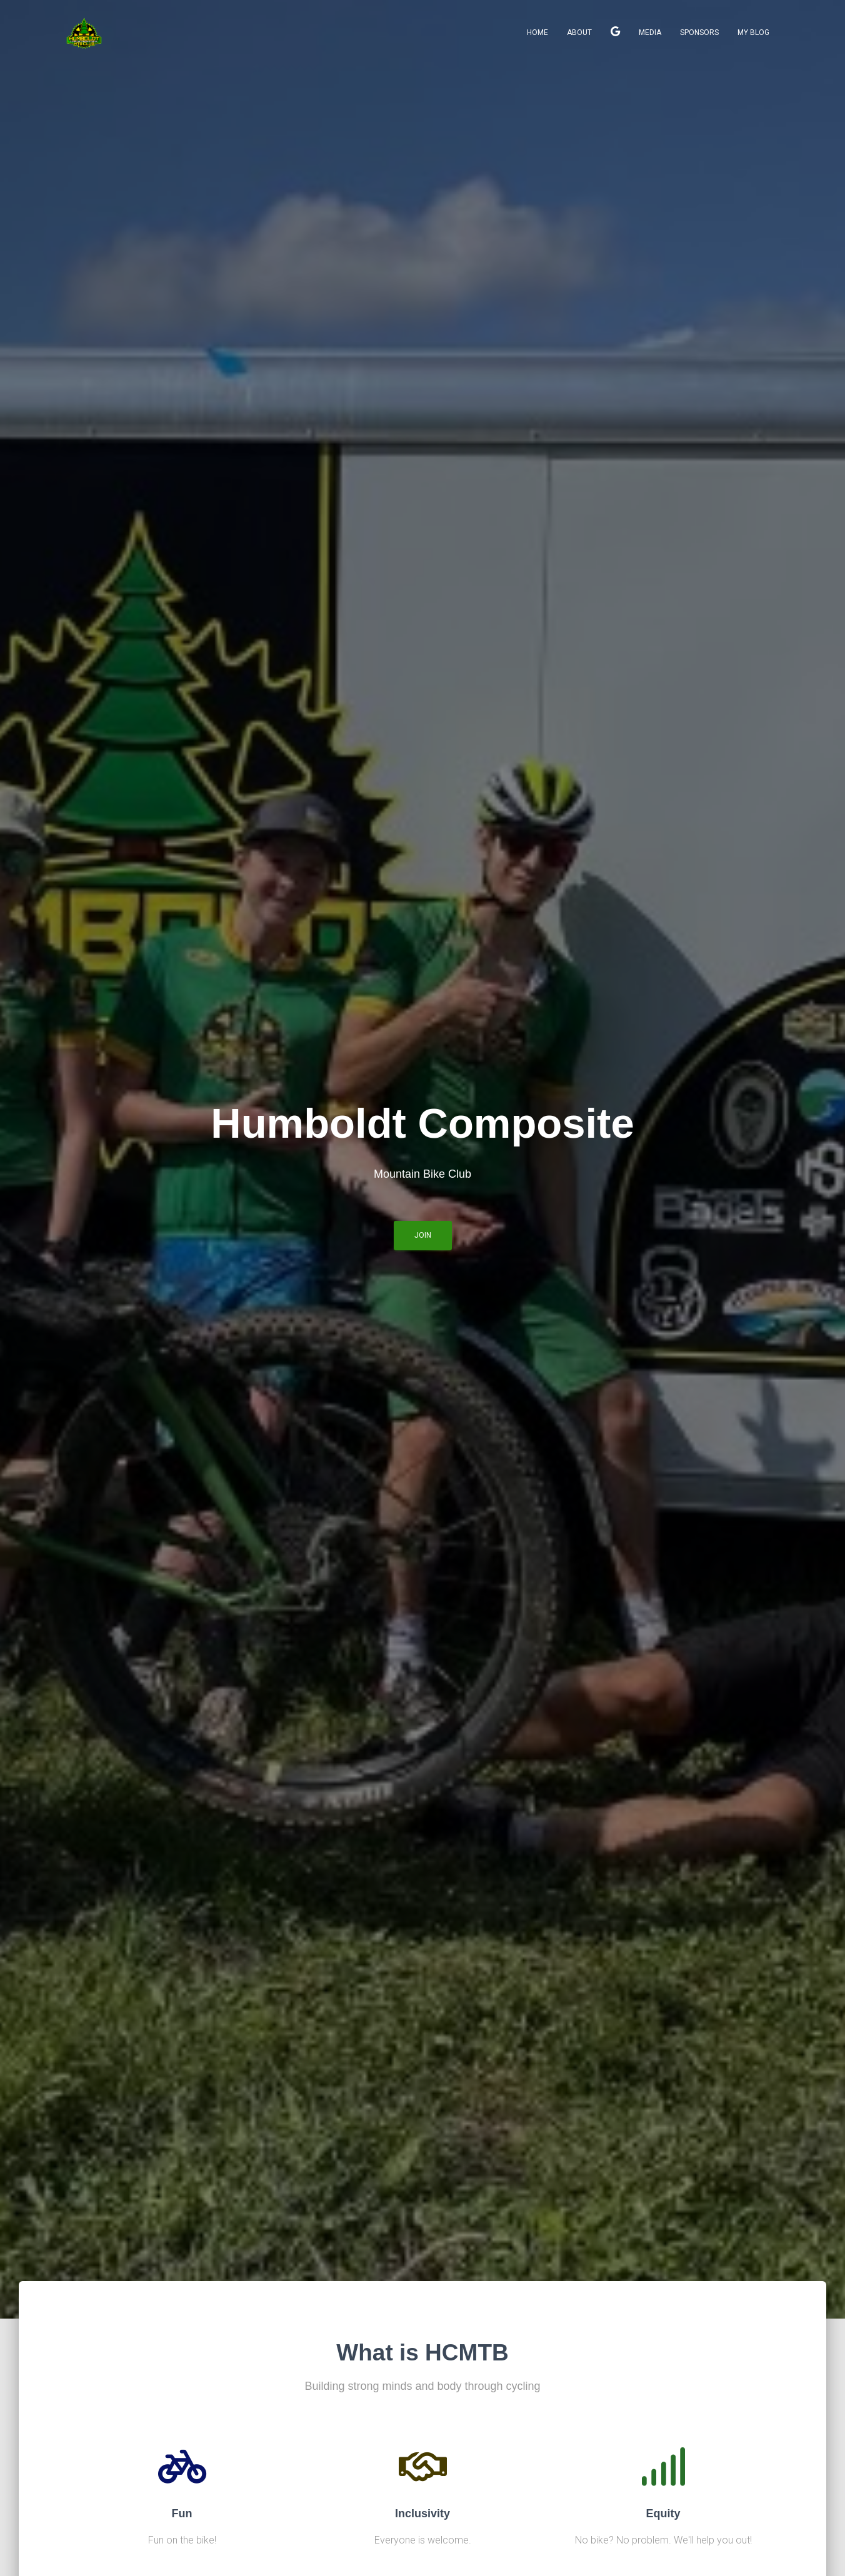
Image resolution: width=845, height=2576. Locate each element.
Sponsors (699, 32)
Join (615, 33)
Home (537, 32)
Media (650, 32)
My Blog (753, 32)
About (579, 32)
